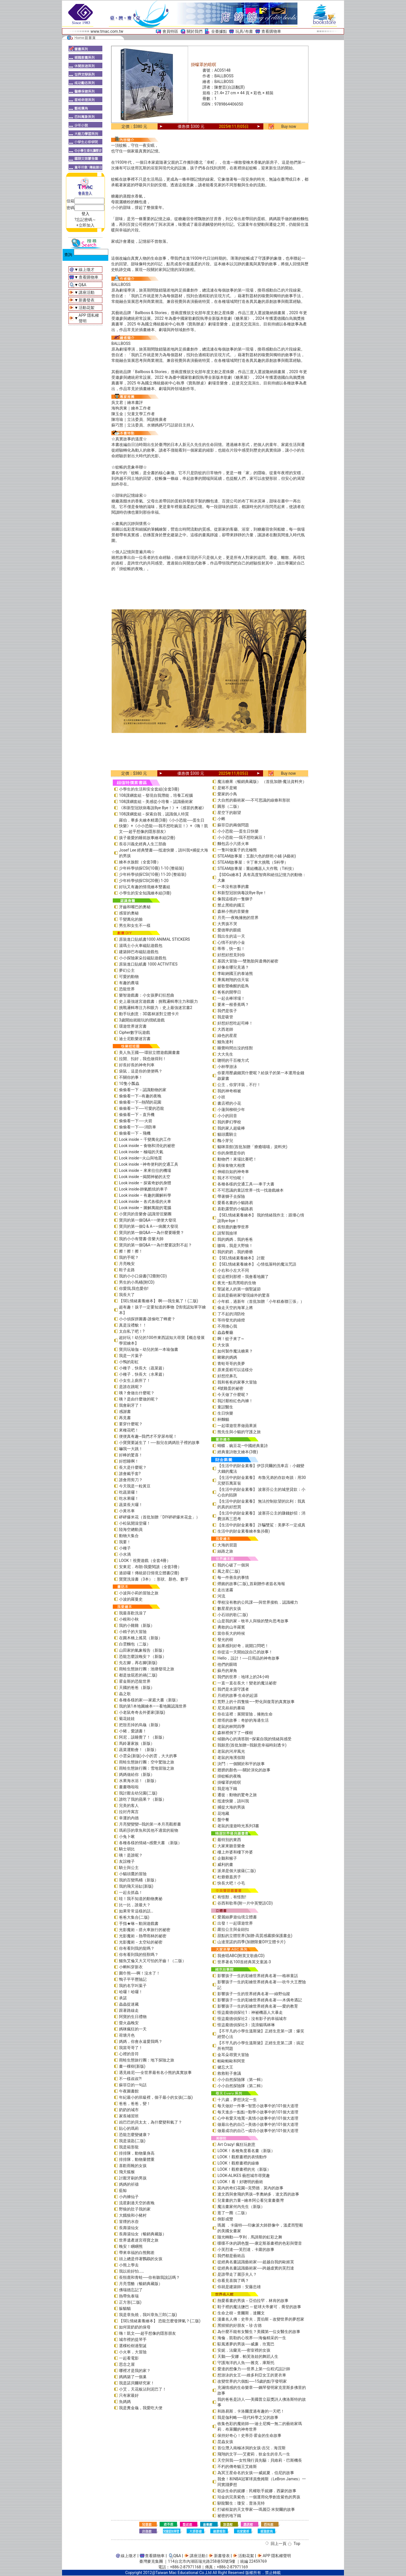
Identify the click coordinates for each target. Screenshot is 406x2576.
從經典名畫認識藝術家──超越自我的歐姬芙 (255, 2262)
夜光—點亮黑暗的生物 (236, 1283)
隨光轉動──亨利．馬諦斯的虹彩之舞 (249, 2237)
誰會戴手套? (130, 1473)
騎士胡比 (127, 1849)
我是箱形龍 (129, 2147)
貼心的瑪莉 (129, 2128)
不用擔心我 (227, 1326)
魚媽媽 (125, 2401)
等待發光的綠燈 (231, 1320)
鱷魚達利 (225, 1041)
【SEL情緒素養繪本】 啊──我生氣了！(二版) (158, 1301)
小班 (221, 1097)
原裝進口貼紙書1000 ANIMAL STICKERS (154, 939)
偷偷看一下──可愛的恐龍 (141, 1108)
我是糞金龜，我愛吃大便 (140, 2408)
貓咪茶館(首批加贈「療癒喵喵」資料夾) (252, 1146)
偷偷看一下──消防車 (137, 1127)
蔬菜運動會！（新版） (138, 1749)
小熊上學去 (129, 2265)
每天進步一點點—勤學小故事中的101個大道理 (257, 2112)
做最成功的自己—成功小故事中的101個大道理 (257, 2130)
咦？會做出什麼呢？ (137, 1393)
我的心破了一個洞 (233, 1565)
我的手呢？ (129, 1257)
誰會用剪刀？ (131, 1480)
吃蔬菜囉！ (129, 1492)
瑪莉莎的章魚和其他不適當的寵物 (148, 1830)
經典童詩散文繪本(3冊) (237, 1452)
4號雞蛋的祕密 (230, 1388)
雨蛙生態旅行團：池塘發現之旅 (146, 1669)
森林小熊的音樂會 (233, 911)
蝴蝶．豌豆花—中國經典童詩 (242, 1445)
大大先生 (225, 1054)
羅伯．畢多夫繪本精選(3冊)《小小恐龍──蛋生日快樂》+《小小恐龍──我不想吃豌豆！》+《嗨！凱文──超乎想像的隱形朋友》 (163, 826)
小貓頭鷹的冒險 (133, 1874)
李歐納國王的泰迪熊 (235, 973)
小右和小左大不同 (233, 1270)
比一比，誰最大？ (135, 1905)
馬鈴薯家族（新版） (137, 1743)
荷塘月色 (127, 2035)
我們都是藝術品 (231, 2255)
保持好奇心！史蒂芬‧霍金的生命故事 (249, 2435)
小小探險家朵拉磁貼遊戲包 (142, 958)
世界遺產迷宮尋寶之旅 (138, 2240)
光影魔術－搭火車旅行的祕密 (144, 1929)
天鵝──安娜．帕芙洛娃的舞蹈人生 (247, 2356)
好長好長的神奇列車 (137, 1065)
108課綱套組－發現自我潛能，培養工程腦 (156, 795)
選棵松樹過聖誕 (133, 2345)
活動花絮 (86, 307)
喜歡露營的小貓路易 (235, 1209)
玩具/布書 (244, 31)
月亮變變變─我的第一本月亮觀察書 (150, 1824)
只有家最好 (129, 2395)
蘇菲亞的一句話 (133, 2085)
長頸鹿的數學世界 (233, 1227)
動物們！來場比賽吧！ (237, 1159)
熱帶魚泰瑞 (129, 2296)
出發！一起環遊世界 (235, 1923)
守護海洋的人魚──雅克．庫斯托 (245, 2362)
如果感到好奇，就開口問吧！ (243, 1645)
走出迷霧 (225, 1590)
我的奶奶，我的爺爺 (235, 1251)
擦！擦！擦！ (131, 1251)
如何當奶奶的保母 (135, 2327)
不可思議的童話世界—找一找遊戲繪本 (250, 1190)
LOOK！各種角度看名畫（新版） (246, 2150)
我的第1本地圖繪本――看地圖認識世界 (153, 1706)
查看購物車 (271, 31)
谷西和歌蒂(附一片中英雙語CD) (245, 1903)
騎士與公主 (129, 1867)
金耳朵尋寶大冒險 (233, 2054)
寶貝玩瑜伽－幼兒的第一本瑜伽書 (148, 1349)
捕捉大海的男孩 (231, 1807)
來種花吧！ (129, 1430)
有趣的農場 (129, 983)
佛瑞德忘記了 (131, 2290)
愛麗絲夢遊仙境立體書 (237, 1917)
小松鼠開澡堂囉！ (135, 1523)
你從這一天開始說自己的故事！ (245, 1652)
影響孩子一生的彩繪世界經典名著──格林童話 (257, 1975)
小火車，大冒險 (133, 2352)
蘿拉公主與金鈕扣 (233, 1929)
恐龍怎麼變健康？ (135, 2134)
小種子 (125, 1548)
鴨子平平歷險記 (133, 1979)
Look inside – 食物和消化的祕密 (147, 1145)
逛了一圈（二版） (233, 2212)
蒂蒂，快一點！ (231, 948)
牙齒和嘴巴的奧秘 (135, 907)
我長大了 (127, 1294)
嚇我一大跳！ (131, 1448)
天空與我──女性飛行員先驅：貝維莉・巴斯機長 (259, 2460)
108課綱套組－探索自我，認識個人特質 (154, 814)
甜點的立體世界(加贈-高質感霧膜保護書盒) (254, 1935)
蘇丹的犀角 (227, 1670)
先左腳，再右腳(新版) (138, 1662)
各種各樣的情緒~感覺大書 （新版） (150, 1842)
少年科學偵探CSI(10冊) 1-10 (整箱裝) (151, 868)
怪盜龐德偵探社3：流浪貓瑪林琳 (246, 2025)
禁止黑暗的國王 (231, 905)
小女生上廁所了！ (135, 1380)
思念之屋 (127, 2364)
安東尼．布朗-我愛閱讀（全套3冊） (150, 1566)
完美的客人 (129, 1805)
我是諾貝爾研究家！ (137, 2383)
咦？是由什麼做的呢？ (138, 1399)
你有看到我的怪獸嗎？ (138, 1954)
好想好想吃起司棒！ (235, 1023)
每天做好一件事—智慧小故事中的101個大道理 (257, 2106)
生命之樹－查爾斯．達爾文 (241, 2313)
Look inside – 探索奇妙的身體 (145, 1183)
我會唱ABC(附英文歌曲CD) (240, 1955)
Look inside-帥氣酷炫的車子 (143, 1189)
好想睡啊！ (129, 1461)
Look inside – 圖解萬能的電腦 (145, 1207)
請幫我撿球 (227, 1233)
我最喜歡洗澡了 (133, 1613)
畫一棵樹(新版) (132, 2066)
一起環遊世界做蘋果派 (237, 1425)
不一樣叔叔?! (130, 2078)
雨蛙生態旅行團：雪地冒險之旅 (146, 1768)
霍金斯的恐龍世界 (135, 1681)
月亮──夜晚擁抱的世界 (238, 917)
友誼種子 (127, 1861)
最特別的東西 (229, 1839)
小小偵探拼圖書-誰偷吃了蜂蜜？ (147, 1319)
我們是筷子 (227, 1010)
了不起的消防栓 (231, 1314)
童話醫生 (225, 1407)
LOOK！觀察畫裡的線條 (238, 2163)
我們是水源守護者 (233, 1689)
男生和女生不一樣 (135, 925)
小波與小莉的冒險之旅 (138, 1593)
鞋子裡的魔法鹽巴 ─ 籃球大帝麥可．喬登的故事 (259, 2306)
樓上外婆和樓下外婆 (235, 1852)
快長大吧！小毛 (231, 1883)
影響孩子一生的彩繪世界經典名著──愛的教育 (257, 2006)
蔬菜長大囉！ (131, 1504)
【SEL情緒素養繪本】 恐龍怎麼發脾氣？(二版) (159, 2321)
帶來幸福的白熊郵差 (137, 2252)
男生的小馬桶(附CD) (137, 1282)
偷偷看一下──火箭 (135, 1121)
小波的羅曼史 (131, 1599)
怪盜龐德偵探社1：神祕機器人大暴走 (250, 2012)
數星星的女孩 (229, 1608)
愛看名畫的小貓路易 (235, 1202)
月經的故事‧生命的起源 (237, 1695)
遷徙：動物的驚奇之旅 (237, 1795)
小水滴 (125, 1554)
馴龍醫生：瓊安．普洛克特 (241, 2503)
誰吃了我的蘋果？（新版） (142, 1799)
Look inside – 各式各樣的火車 (145, 1201)
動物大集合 (129, 1535)
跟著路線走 (129, 2010)
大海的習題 (227, 1545)
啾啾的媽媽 (227, 1357)
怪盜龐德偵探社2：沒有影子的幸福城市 (252, 2018)
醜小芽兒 (225, 1140)
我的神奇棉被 (229, 1091)
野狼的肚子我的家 (135, 2209)
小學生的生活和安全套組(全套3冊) (149, 789)
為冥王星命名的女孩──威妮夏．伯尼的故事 (255, 2472)
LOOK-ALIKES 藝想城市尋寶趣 (243, 2175)
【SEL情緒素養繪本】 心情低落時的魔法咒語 (256, 1264)
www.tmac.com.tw (107, 31)
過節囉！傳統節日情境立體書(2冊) (149, 1573)
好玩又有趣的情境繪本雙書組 (144, 887)
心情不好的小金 (231, 942)
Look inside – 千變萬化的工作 (145, 1139)
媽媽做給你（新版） (137, 1774)
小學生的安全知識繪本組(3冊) (145, 893)
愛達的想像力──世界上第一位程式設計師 (253, 2369)
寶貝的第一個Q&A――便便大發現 (147, 1220)
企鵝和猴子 (227, 1858)
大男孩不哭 (227, 924)
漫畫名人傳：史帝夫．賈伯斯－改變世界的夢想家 (260, 2319)
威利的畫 (225, 1864)
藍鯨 (123, 2190)
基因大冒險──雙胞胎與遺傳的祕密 (247, 961)
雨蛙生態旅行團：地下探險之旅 (146, 2060)
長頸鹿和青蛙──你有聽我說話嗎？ (149, 2277)
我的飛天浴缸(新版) (136, 1886)
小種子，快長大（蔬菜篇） (142, 1368)
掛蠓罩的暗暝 (229, 1782)
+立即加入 (85, 225)
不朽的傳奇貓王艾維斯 (237, 2466)
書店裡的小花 (229, 1103)
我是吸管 (225, 1017)
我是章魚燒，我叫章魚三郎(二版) (148, 2314)
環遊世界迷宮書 (133, 1026)
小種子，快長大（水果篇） (142, 1374)
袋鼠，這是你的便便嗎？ (140, 1071)
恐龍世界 (127, 989)
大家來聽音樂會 (231, 1846)
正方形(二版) (130, 2302)
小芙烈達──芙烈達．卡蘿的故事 (245, 2249)
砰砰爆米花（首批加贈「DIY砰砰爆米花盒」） (159, 1517)
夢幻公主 (127, 970)
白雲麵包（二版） (135, 1644)
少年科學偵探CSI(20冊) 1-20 (144, 880)
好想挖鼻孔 (227, 1376)
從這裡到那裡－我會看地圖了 (243, 1276)
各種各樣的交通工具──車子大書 (245, 1184)
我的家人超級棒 (231, 1128)
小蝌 (221, 819)
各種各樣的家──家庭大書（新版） (149, 1700)
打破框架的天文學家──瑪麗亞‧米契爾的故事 (256, 2509)
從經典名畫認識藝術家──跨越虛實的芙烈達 (255, 2268)
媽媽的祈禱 (129, 2184)
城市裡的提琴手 (133, 2339)
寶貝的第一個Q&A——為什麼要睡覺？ (151, 1232)
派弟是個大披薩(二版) (236, 1870)
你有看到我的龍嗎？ (137, 1948)
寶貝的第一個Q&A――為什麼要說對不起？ (155, 1245)
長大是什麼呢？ (133, 1467)
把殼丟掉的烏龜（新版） (140, 1725)
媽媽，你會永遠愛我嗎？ (140, 2041)
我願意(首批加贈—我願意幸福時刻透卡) (251, 1745)
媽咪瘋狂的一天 (133, 2029)
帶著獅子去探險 (231, 1196)
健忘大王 (225, 2067)
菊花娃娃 (127, 1718)
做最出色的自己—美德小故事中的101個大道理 (257, 2124)
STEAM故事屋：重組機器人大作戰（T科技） (256, 868)
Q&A (82, 285)
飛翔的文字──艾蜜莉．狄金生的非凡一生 (253, 2454)
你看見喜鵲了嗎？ (233, 2280)
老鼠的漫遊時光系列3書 (238, 1826)
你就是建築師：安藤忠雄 (239, 2286)
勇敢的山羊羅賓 (231, 1627)
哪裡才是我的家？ (135, 2370)
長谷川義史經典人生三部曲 (142, 844)
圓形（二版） (229, 806)
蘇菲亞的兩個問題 (233, 825)
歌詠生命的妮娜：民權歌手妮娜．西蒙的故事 (256, 2491)
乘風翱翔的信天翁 (233, 979)
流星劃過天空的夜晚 (137, 2203)
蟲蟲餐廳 (225, 1332)
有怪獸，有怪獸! (231, 1897)
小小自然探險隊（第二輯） (241, 2085)
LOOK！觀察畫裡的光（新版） (244, 2169)
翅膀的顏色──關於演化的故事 (243, 1770)
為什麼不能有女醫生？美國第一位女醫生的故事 (258, 2331)
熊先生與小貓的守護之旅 (239, 1432)
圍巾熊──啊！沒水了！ (139, 1973)
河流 (221, 1596)
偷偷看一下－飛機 (135, 1133)
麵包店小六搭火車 (233, 843)
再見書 (125, 1417)
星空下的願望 (229, 812)
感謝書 (125, 1411)
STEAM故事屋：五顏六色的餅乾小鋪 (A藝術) (256, 856)
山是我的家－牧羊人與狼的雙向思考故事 (252, 1621)
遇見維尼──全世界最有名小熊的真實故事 (155, 2072)
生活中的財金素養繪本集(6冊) (243, 1531)
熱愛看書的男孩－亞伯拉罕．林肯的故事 (252, 2300)
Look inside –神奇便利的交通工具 (148, 1164)
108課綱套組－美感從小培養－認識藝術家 (156, 801)
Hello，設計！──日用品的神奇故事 (248, 1658)
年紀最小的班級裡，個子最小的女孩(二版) (156, 2097)
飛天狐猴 (127, 2172)
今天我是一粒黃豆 (135, 1486)
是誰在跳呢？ (131, 1386)
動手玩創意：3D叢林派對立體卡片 (149, 1014)
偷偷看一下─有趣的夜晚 (140, 1096)
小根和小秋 (129, 1619)
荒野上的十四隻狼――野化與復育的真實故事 (256, 1701)
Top (297, 2543)
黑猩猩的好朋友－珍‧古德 (239, 2325)
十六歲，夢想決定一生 (237, 2099)
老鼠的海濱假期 (231, 1757)
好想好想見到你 (231, 955)
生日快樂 (225, 1413)
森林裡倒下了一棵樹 (235, 1732)
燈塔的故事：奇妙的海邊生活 (243, 1720)
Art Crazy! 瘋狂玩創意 (236, 2144)
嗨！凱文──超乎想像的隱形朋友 (147, 2333)
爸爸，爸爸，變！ (135, 2103)
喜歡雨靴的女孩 (133, 2165)
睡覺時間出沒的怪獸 (235, 1048)
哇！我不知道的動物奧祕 (140, 1898)
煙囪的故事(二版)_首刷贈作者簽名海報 (251, 1583)
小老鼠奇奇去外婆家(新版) (142, 1712)
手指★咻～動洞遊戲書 (138, 1923)
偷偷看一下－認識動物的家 (142, 1089)
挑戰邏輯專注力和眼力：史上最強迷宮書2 (155, 1007)
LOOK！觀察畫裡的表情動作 (242, 2157)
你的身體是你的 (231, 1153)
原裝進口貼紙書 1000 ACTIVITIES (148, 964)
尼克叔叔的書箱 (231, 1708)
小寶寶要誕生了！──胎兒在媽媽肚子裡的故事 (159, 1442)
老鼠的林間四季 (231, 1726)
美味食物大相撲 (231, 1165)
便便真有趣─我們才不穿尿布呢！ (148, 1436)
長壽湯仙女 (129, 2227)
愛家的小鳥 (227, 794)
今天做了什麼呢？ (233, 1394)
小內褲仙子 (129, 2196)
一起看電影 (129, 2358)
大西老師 (225, 1029)
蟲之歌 (125, 1693)
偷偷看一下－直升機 (137, 1114)
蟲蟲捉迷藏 (129, 2004)
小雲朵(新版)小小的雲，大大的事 (148, 1756)
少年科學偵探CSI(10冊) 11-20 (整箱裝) (152, 874)
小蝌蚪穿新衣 (131, 1967)
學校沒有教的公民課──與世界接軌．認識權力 (257, 1602)
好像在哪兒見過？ (233, 967)
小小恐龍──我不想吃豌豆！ (241, 837)
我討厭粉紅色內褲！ (235, 1400)
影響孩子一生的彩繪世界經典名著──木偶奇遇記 (259, 2000)
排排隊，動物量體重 (137, 2159)
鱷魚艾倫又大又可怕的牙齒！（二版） (152, 1960)
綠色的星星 (227, 1035)
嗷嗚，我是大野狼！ (235, 1245)
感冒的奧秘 (129, 913)
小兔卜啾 (127, 1836)
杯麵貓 (223, 1419)
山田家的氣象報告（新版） (142, 1650)
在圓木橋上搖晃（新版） (140, 1638)
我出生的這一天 (231, 936)
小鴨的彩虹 (129, 1362)
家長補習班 (129, 2116)
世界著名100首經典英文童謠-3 (244, 1962)
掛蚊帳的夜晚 (229, 1776)
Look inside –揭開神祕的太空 (144, 1176)
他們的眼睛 (227, 1664)
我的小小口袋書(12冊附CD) (143, 1276)
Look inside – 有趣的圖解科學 (145, 1195)
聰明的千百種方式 (233, 1060)
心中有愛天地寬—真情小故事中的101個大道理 (257, 2118)
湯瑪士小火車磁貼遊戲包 (140, 945)
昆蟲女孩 (225, 2441)
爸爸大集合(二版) (134, 1917)
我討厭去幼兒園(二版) (138, 1793)
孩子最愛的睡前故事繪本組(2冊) (147, 837)
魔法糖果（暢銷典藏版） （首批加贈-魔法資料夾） (261, 781)
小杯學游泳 (227, 1066)
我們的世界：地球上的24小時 (243, 1677)
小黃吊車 (127, 1511)
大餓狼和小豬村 (133, 2215)
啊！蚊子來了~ (230, 1338)
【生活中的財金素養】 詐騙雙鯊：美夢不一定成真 (261, 1525)
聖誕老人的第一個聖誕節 (239, 1289)
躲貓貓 (125, 2308)
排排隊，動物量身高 (137, 2153)
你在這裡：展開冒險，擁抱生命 (245, 1714)
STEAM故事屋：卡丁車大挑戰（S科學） (252, 862)
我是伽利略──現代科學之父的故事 (247, 2417)
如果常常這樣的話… (136, 1911)
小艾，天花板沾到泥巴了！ (142, 2389)
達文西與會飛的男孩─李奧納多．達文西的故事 (258, 2194)
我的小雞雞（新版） (137, 1625)
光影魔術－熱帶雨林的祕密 (142, 1936)
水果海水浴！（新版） (138, 1780)
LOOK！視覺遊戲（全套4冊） (145, 1560)
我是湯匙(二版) (132, 2141)
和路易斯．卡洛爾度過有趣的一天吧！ (250, 2411)
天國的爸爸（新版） (137, 1687)
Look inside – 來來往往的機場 (145, 1170)
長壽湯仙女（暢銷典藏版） (142, 2234)
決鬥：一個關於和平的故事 (241, 1763)
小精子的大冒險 (133, 1631)
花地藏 (223, 1813)
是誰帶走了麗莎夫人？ (237, 2274)
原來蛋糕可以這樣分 (235, 1369)
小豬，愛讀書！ (133, 1731)
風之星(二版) (228, 1571)
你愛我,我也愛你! (133, 1288)
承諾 (123, 1998)
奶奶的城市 (129, 2109)
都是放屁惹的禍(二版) (138, 1675)
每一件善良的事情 (233, 1577)
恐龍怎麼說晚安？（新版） (142, 1656)
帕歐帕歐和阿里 (231, 2061)
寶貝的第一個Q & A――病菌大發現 (148, 1226)
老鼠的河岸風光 (231, 1751)
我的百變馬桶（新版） (138, 1880)
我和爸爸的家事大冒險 (237, 1382)
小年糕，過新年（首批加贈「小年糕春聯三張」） (260, 1301)
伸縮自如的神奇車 (233, 1171)
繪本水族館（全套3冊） (140, 862)
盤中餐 (223, 1819)
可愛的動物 (129, 976)
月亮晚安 (127, 1263)
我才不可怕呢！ (231, 1178)
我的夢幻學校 (229, 1122)
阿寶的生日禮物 (133, 2016)
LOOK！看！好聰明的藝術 (240, 2181)
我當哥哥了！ (131, 2047)
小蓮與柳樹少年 (231, 1109)
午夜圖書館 (129, 2091)
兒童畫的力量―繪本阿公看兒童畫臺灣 (250, 2200)
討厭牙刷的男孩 (133, 2178)
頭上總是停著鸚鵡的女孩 (140, 2259)
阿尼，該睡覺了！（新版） (142, 1737)
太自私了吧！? (132, 1331)
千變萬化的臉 (131, 919)
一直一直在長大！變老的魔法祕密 (247, 1683)
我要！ (125, 1542)
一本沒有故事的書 (233, 886)
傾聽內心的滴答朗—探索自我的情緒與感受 (254, 1739)
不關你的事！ (131, 1077)
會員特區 (170, 31)
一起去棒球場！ (231, 998)
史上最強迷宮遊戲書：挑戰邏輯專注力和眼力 (158, 1001)
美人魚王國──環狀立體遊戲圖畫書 (149, 1052)
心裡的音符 (129, 2054)
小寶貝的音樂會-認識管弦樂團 (145, 1214)
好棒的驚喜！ (131, 1455)
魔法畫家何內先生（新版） (241, 2206)
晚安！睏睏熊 (131, 2246)
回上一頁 (278, 2543)
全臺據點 (219, 31)
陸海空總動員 (131, 1529)
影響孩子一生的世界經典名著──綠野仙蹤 (253, 1993)
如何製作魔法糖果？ (235, 1351)
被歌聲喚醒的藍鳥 (233, 986)
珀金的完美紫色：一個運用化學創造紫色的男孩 (258, 2497)
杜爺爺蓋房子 (229, 1877)
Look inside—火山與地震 (140, 1158)
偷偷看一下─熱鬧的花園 (140, 1102)
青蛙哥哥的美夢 (231, 1363)
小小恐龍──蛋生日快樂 (238, 831)
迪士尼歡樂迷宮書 (135, 1038)
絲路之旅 (225, 1551)
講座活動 (86, 292)
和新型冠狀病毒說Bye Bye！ (242, 892)
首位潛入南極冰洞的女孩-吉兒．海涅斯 (251, 2448)
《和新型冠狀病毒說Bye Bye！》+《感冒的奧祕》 (162, 808)
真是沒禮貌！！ (133, 1325)
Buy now (288, 126)
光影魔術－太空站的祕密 (140, 1942)
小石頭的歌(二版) (232, 1614)
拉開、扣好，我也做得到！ (142, 1058)
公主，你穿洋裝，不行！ (239, 1084)
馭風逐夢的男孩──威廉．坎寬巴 (245, 2344)
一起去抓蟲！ (131, 1892)
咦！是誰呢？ (131, 1855)
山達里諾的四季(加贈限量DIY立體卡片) (251, 1942)
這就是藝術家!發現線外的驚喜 (243, 1295)
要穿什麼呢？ (131, 1424)
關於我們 (194, 31)
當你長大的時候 (231, 1633)
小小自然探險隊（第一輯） (241, 2079)
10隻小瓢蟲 (129, 1083)
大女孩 (223, 1345)
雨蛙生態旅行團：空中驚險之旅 (146, 1762)
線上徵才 (86, 269)
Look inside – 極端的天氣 (141, 1152)
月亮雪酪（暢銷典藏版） (140, 2283)
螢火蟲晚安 (129, 2023)
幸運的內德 (129, 1818)
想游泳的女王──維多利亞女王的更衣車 (251, 2375)
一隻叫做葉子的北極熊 (237, 850)
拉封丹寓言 (129, 1811)
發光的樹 (225, 1639)
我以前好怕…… (131, 2271)
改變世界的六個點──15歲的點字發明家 (252, 2381)
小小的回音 (227, 1115)
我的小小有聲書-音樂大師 (141, 1238)
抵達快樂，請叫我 (233, 1801)
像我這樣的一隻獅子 (235, 899)
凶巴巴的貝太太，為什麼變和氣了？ (150, 2122)
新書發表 (86, 300)
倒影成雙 (225, 2219)
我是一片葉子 (131, 1355)
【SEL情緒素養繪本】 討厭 (240, 1258)
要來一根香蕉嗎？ (233, 1004)
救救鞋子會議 (229, 2073)
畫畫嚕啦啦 (129, 1787)
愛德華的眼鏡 (229, 930)
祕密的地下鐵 (229, 2515)
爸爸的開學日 (229, 992)
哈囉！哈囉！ (131, 1992)
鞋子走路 (127, 1270)
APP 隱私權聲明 (277, 2555)
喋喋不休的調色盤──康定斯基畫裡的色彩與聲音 (259, 2243)
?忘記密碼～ (85, 219)
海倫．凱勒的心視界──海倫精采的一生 (251, 2338)
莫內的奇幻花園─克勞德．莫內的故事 (250, 2188)
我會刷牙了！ (131, 1405)
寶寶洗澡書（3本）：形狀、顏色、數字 (153, 1579)
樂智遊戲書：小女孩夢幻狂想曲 (146, 995)
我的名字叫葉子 (133, 1985)
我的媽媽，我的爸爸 (235, 1239)
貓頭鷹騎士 (227, 1134)
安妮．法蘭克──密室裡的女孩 (243, 2350)
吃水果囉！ (129, 1498)
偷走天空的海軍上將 (235, 1307)
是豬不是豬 (227, 787)
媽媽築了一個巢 (133, 2376)
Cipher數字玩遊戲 (134, 1032)
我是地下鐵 (227, 1788)
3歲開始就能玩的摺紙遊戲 (142, 1020)
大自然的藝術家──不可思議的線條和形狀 (253, 800)
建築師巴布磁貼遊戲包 (138, 951)
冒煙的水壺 (129, 2221)
